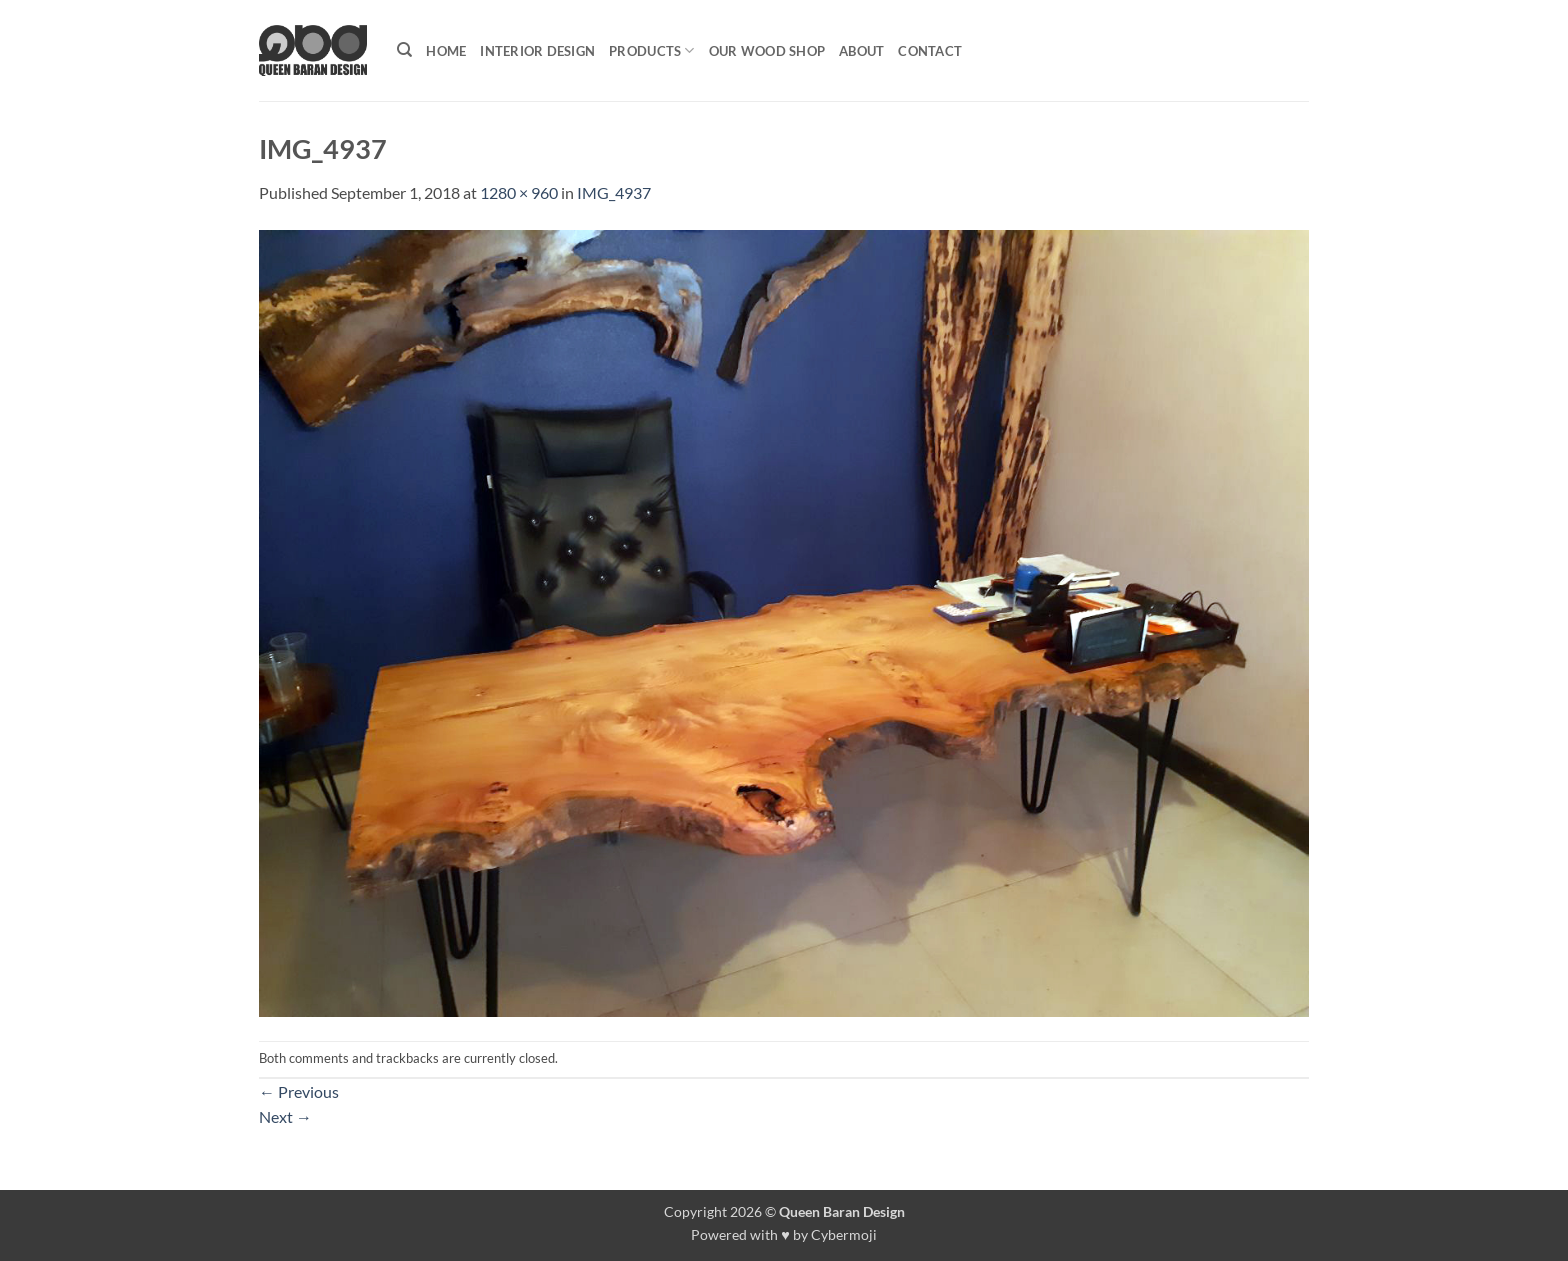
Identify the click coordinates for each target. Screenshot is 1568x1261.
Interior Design (537, 51)
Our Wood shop (767, 51)
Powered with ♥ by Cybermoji (784, 1234)
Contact (930, 51)
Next (285, 1116)
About (861, 51)
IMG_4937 (614, 192)
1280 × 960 (519, 192)
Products (652, 50)
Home (446, 51)
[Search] (404, 50)
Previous (299, 1091)
